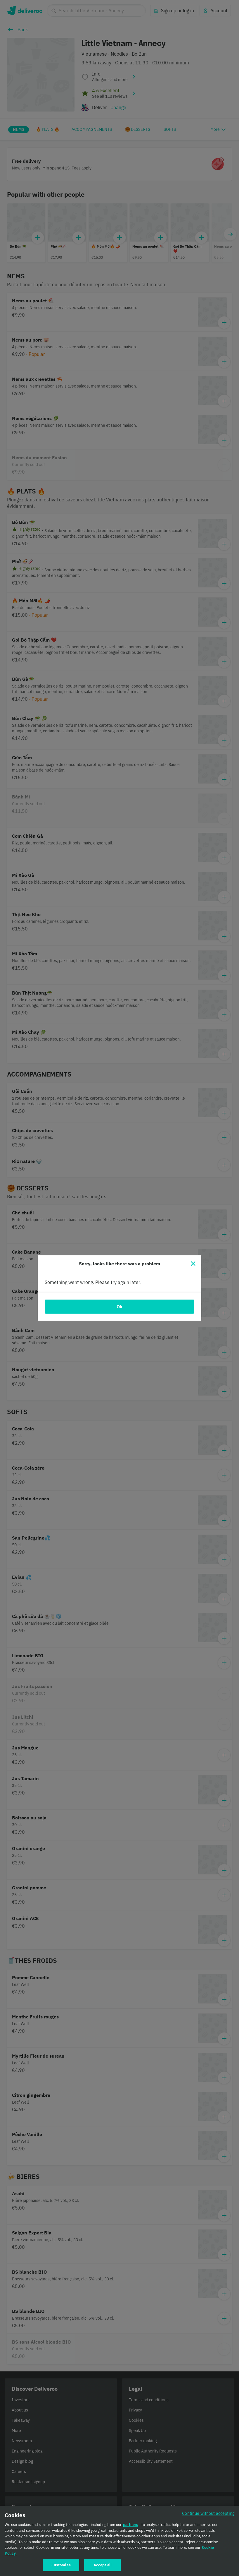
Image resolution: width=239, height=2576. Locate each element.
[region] (119, 2541)
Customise (61, 2565)
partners (130, 2524)
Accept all (102, 2565)
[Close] (193, 1263)
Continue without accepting (208, 2513)
